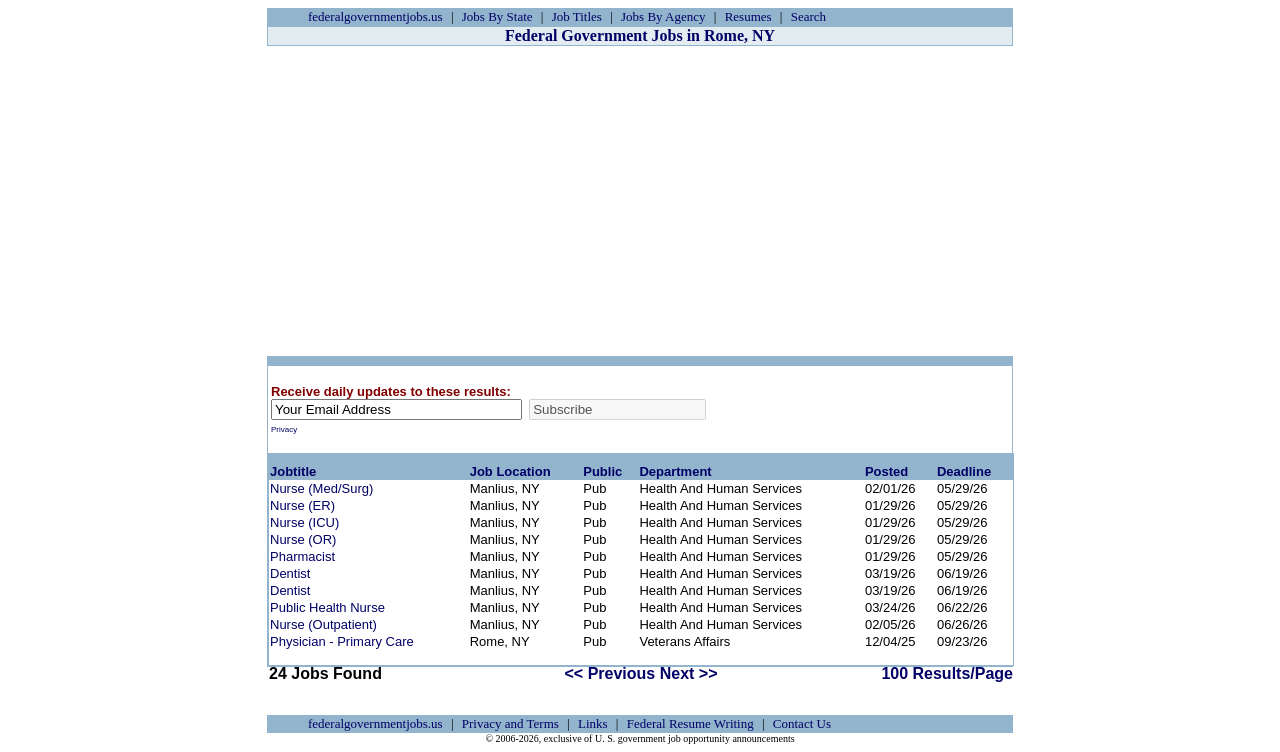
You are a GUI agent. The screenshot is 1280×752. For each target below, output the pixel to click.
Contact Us (802, 723)
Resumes (748, 16)
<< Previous (610, 673)
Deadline (964, 471)
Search (808, 16)
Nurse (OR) (303, 539)
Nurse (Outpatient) (323, 624)
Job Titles (577, 16)
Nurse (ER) (302, 505)
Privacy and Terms (510, 723)
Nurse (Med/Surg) (321, 488)
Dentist (290, 573)
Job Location (510, 471)
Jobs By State (497, 16)
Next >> (689, 673)
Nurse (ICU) (304, 522)
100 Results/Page (947, 673)
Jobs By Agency (663, 16)
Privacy (284, 429)
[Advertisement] (640, 201)
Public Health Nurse (327, 607)
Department (675, 471)
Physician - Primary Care (342, 641)
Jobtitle (293, 471)
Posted (886, 471)
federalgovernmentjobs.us (375, 16)
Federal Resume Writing (690, 723)
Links (593, 723)
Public (602, 471)
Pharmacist (302, 556)
